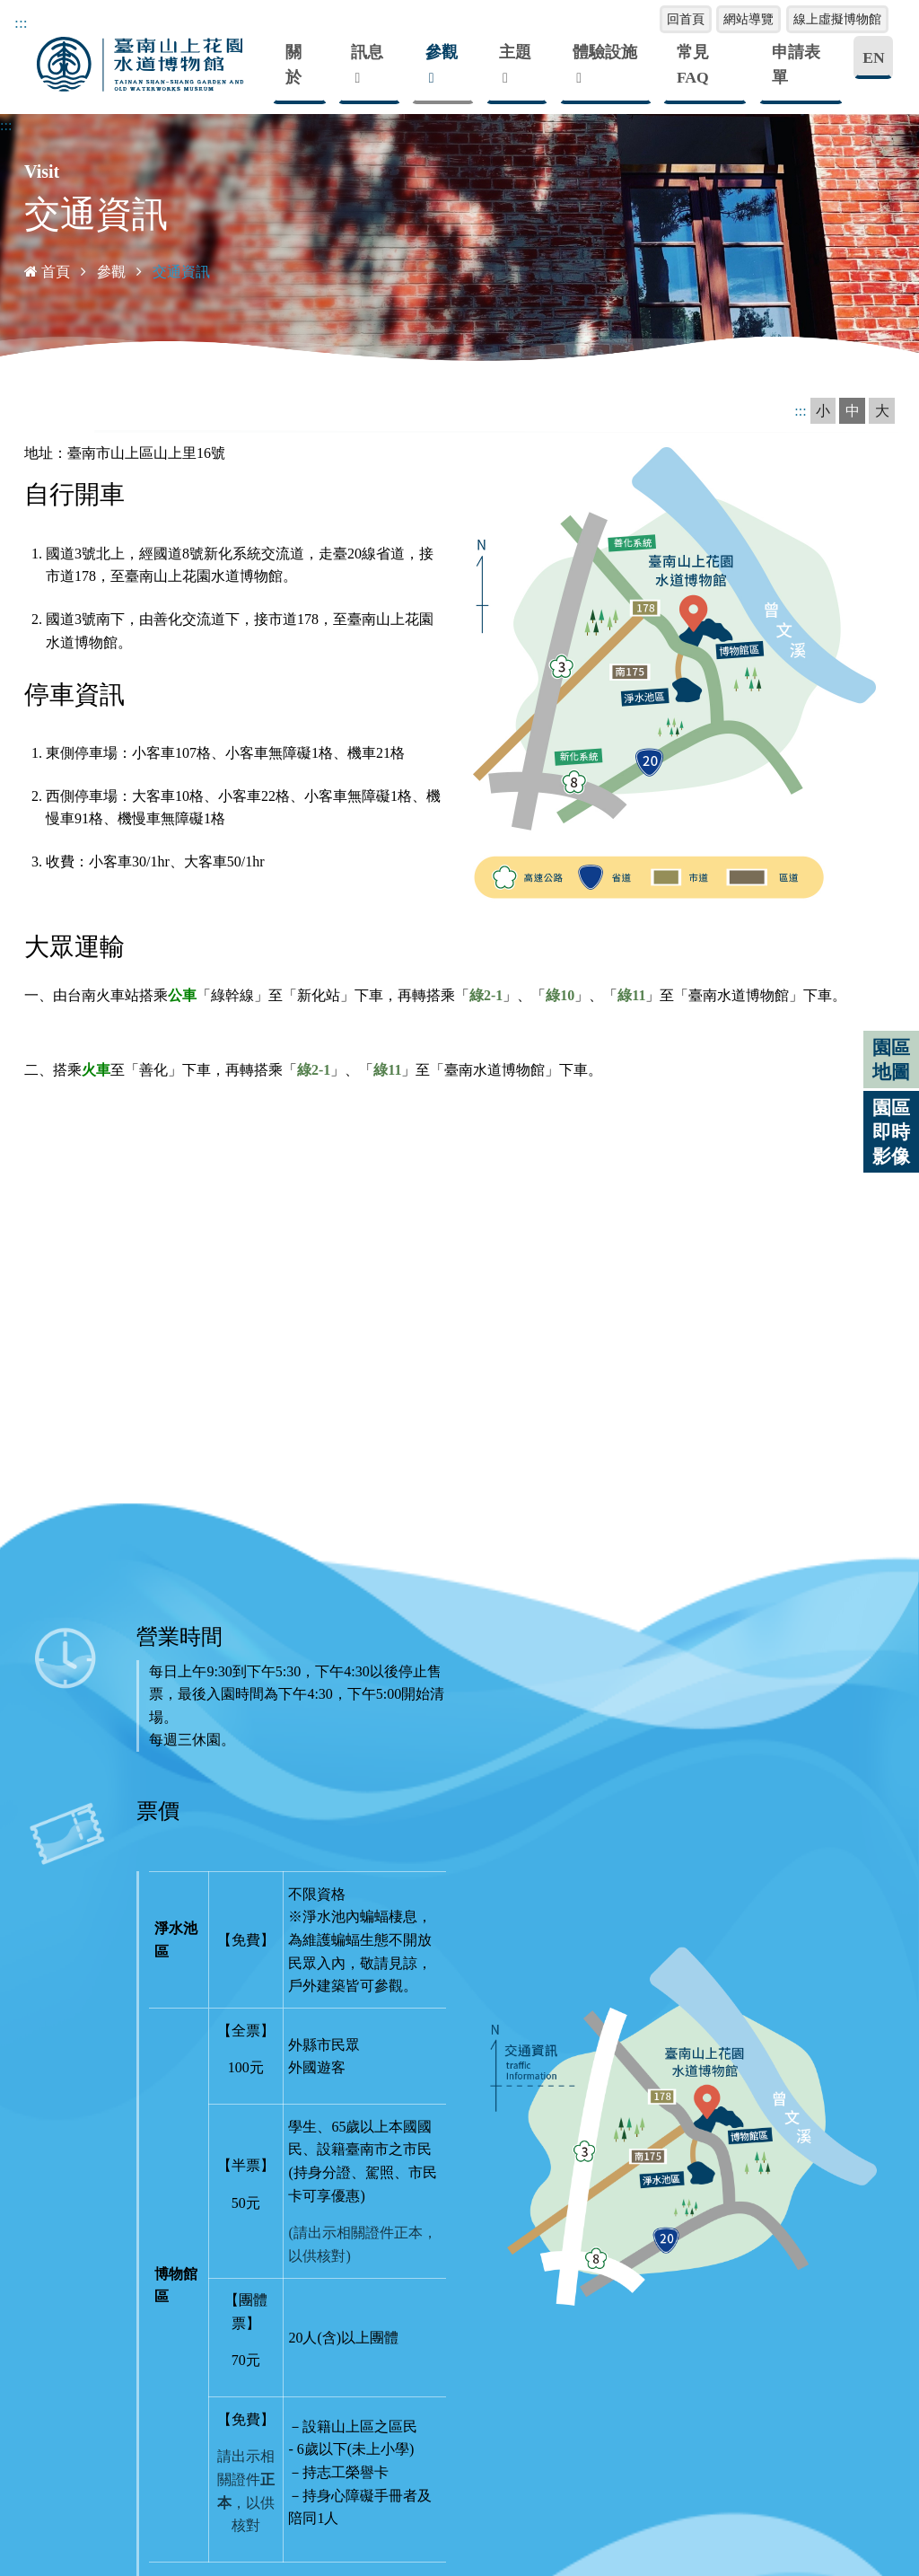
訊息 (367, 52)
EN (873, 57)
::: (6, 124)
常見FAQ (693, 64)
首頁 (47, 270)
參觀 (441, 52)
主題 (515, 52)
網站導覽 (748, 19)
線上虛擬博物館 (837, 19)
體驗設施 (605, 52)
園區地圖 (891, 1059)
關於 (293, 64)
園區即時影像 (891, 1131)
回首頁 (686, 19)
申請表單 (796, 64)
